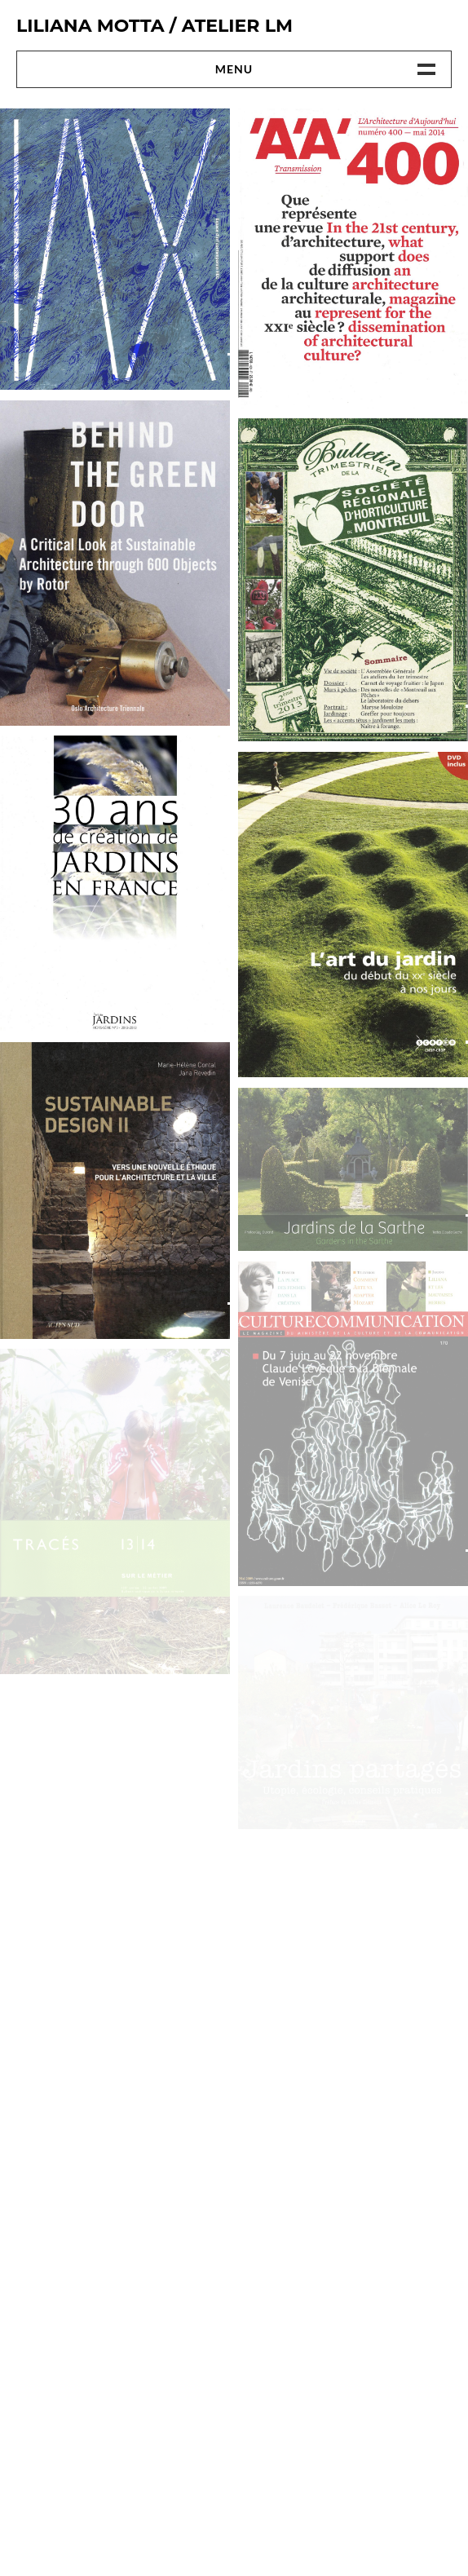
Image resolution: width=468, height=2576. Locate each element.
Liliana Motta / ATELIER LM (154, 26)
